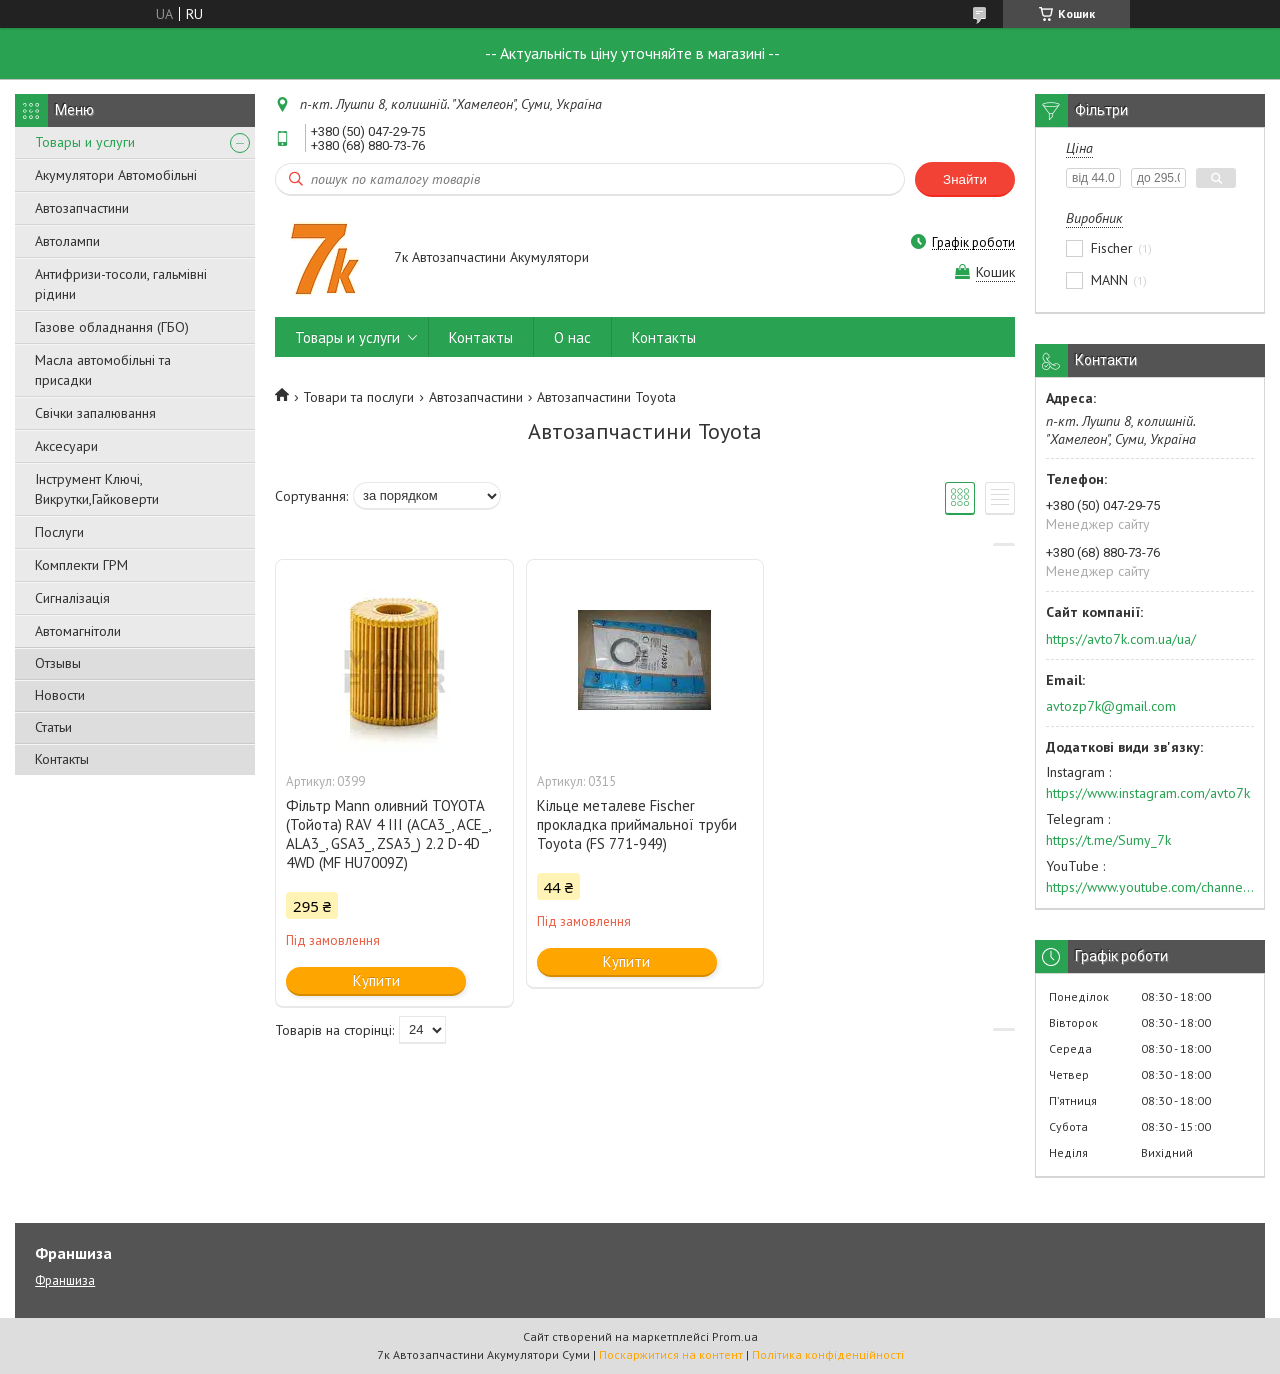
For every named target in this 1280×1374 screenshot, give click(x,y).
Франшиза (65, 1280)
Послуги (59, 532)
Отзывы (58, 663)
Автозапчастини (82, 208)
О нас (572, 337)
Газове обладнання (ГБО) (112, 327)
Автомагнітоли (78, 631)
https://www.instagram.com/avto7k (1148, 793)
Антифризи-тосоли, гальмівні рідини (121, 284)
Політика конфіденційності (828, 1354)
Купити (376, 980)
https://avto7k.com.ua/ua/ (1121, 639)
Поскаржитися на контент (671, 1354)
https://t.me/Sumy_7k (1108, 840)
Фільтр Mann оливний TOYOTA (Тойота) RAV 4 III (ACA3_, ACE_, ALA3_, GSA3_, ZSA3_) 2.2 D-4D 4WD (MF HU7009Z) (388, 834)
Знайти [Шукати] (965, 179)
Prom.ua (735, 1336)
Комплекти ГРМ (81, 565)
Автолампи (67, 241)
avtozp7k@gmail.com (1111, 706)
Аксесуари (66, 446)
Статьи (53, 727)
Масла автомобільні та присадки (103, 370)
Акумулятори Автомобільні (116, 175)
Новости (60, 695)
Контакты (62, 759)
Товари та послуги (358, 397)
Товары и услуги (85, 142)
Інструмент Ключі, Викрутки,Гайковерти (97, 489)
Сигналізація (72, 598)
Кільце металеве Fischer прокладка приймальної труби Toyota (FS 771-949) (637, 824)
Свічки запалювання (95, 413)
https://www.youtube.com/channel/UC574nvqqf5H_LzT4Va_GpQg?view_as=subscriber (1150, 887)
